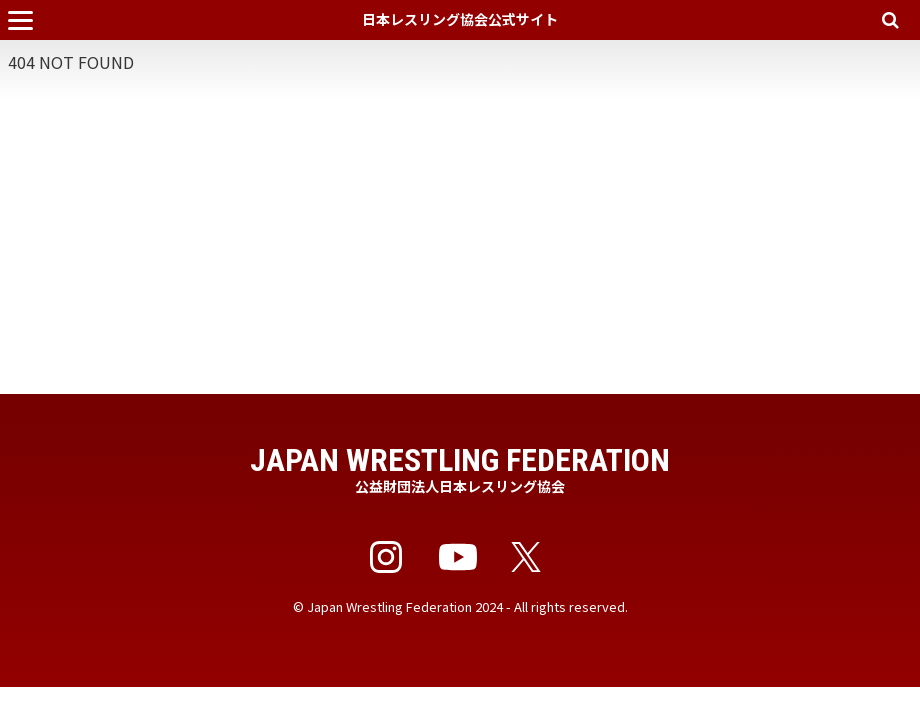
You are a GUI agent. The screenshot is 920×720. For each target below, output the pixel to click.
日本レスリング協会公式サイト (460, 19)
